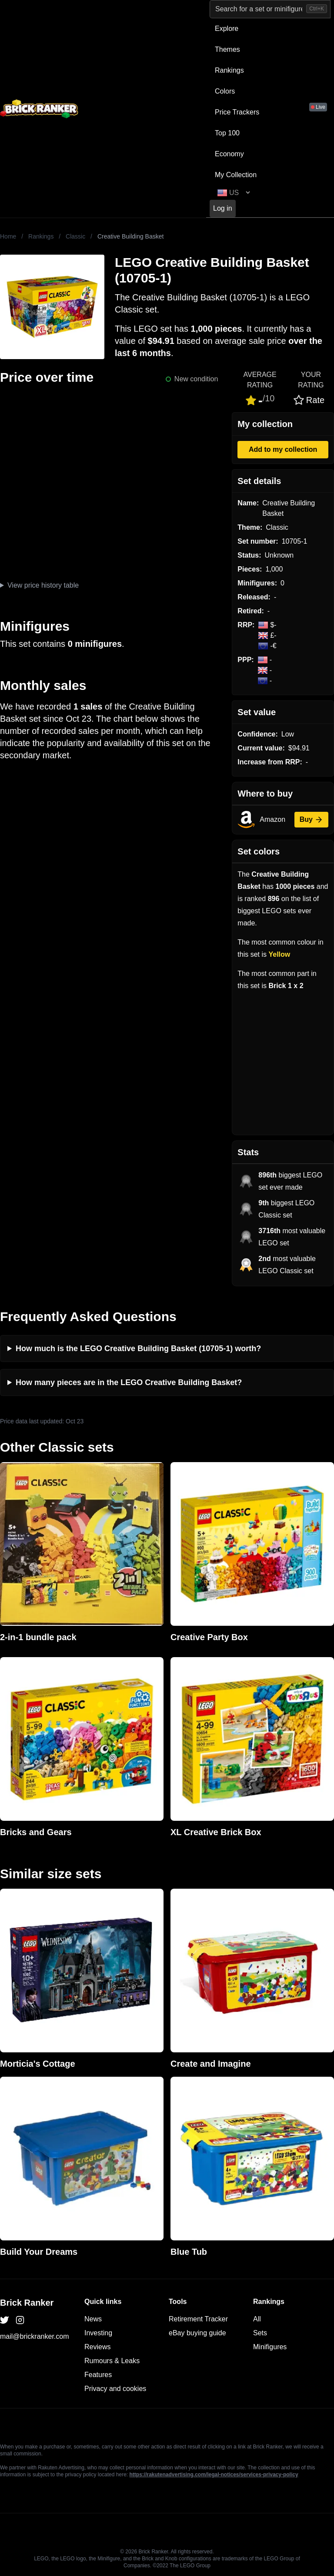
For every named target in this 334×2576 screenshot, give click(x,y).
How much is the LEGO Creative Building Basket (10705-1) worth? (138, 1348)
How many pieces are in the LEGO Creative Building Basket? (129, 1382)
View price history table (43, 585)
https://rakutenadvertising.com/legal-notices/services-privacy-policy (213, 2475)
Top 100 (227, 133)
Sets (260, 2333)
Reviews (97, 2347)
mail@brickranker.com (34, 2336)
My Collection (236, 174)
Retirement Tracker (198, 2319)
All (257, 2319)
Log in (222, 208)
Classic (75, 236)
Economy (229, 154)
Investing (98, 2333)
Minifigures (270, 2347)
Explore (226, 28)
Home (8, 236)
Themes (227, 49)
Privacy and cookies (115, 2388)
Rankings (229, 70)
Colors (225, 91)
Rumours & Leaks (112, 2360)
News (93, 2319)
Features (98, 2374)
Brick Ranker (26, 2302)
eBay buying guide (197, 2333)
